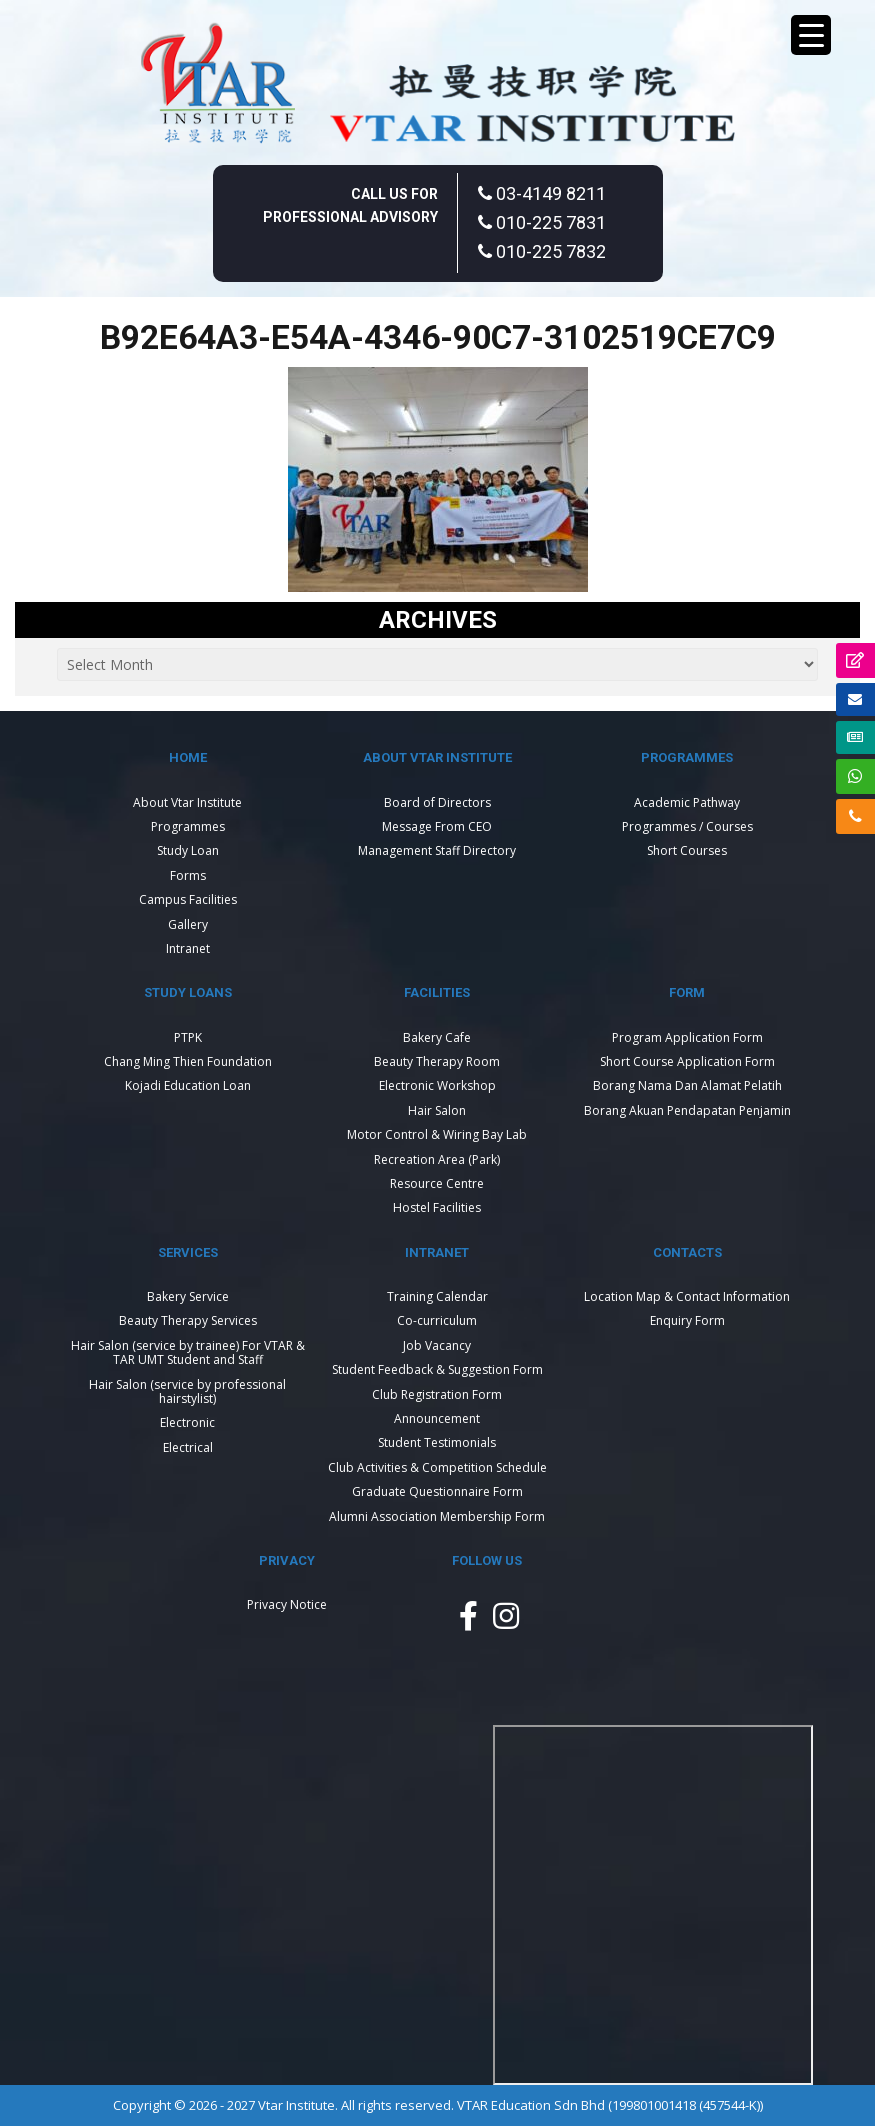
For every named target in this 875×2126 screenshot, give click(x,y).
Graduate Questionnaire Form (437, 1491)
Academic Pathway (687, 802)
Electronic (187, 1422)
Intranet (188, 948)
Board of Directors (437, 802)
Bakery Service (188, 1296)
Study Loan (188, 850)
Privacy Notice (287, 1604)
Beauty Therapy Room (437, 1061)
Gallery (188, 924)
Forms (188, 875)
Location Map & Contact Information (687, 1296)
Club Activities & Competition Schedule (437, 1467)
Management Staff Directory (437, 850)
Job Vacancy (437, 1345)
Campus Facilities (188, 899)
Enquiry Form (687, 1320)
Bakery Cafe (437, 1037)
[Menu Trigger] (811, 35)
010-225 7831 (542, 222)
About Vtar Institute (187, 802)
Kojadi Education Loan (188, 1085)
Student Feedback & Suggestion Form (437, 1369)
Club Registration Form (437, 1394)
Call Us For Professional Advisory (350, 205)
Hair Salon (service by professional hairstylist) (187, 1391)
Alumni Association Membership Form (437, 1516)
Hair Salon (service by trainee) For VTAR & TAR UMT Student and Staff (188, 1352)
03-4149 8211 (542, 193)
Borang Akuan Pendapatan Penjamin (687, 1110)
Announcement (437, 1418)
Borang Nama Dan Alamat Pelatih (687, 1085)
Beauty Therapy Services (188, 1320)
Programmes (188, 826)
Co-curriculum (437, 1320)
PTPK (188, 1037)
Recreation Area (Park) (437, 1159)
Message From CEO (437, 826)
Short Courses (687, 850)
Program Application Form (687, 1037)
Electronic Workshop (437, 1085)
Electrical (188, 1447)
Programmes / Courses (687, 826)
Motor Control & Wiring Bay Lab (437, 1134)
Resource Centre (437, 1183)
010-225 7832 (542, 251)
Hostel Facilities (437, 1207)
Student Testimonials (437, 1442)
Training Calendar (437, 1296)
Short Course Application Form (687, 1061)
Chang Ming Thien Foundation (188, 1061)
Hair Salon (437, 1110)
